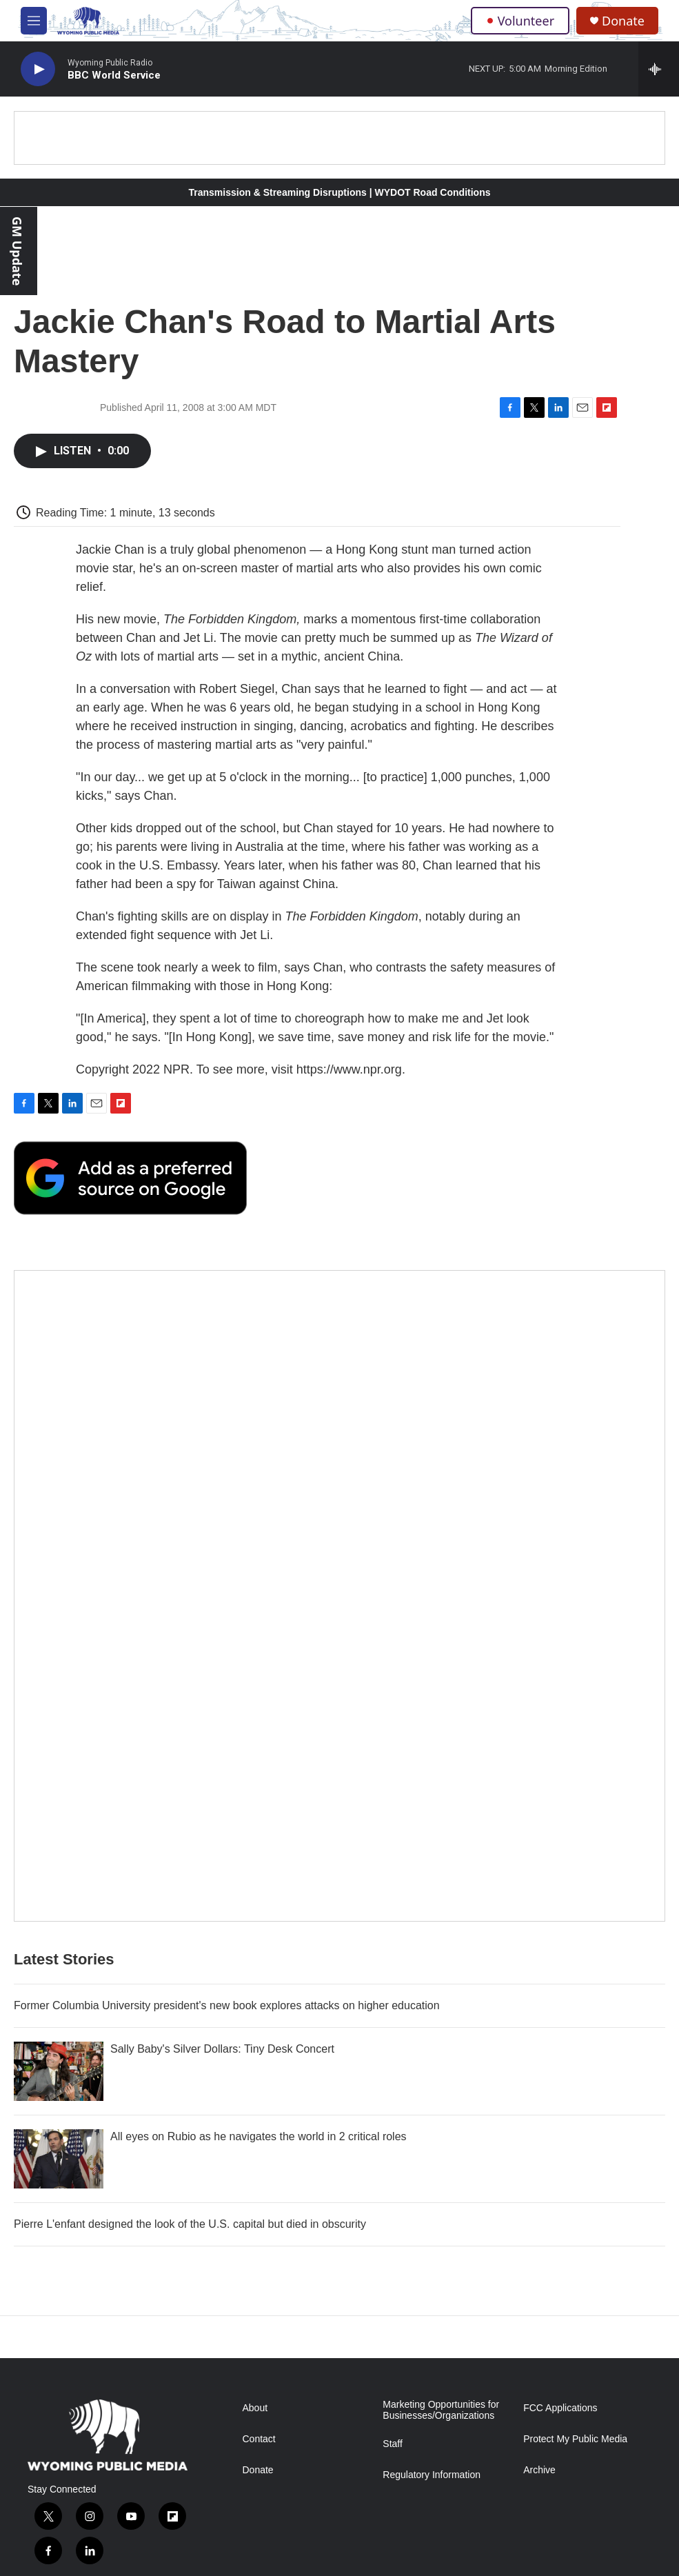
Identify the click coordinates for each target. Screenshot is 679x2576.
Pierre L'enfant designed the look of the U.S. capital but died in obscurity (190, 2224)
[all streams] (658, 69)
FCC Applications (560, 2408)
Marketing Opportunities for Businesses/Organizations (441, 2410)
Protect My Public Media (575, 2439)
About (255, 2408)
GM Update (17, 251)
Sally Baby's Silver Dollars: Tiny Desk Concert (222, 2049)
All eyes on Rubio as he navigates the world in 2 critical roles (258, 2136)
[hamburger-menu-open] (34, 20)
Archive (539, 2470)
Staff (393, 2444)
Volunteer (520, 20)
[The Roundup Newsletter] (339, 1596)
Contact (259, 2439)
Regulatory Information (431, 2475)
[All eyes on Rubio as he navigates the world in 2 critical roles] (58, 2158)
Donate (623, 21)
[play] (38, 69)
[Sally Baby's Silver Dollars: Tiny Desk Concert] (58, 2071)
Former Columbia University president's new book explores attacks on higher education (227, 2005)
